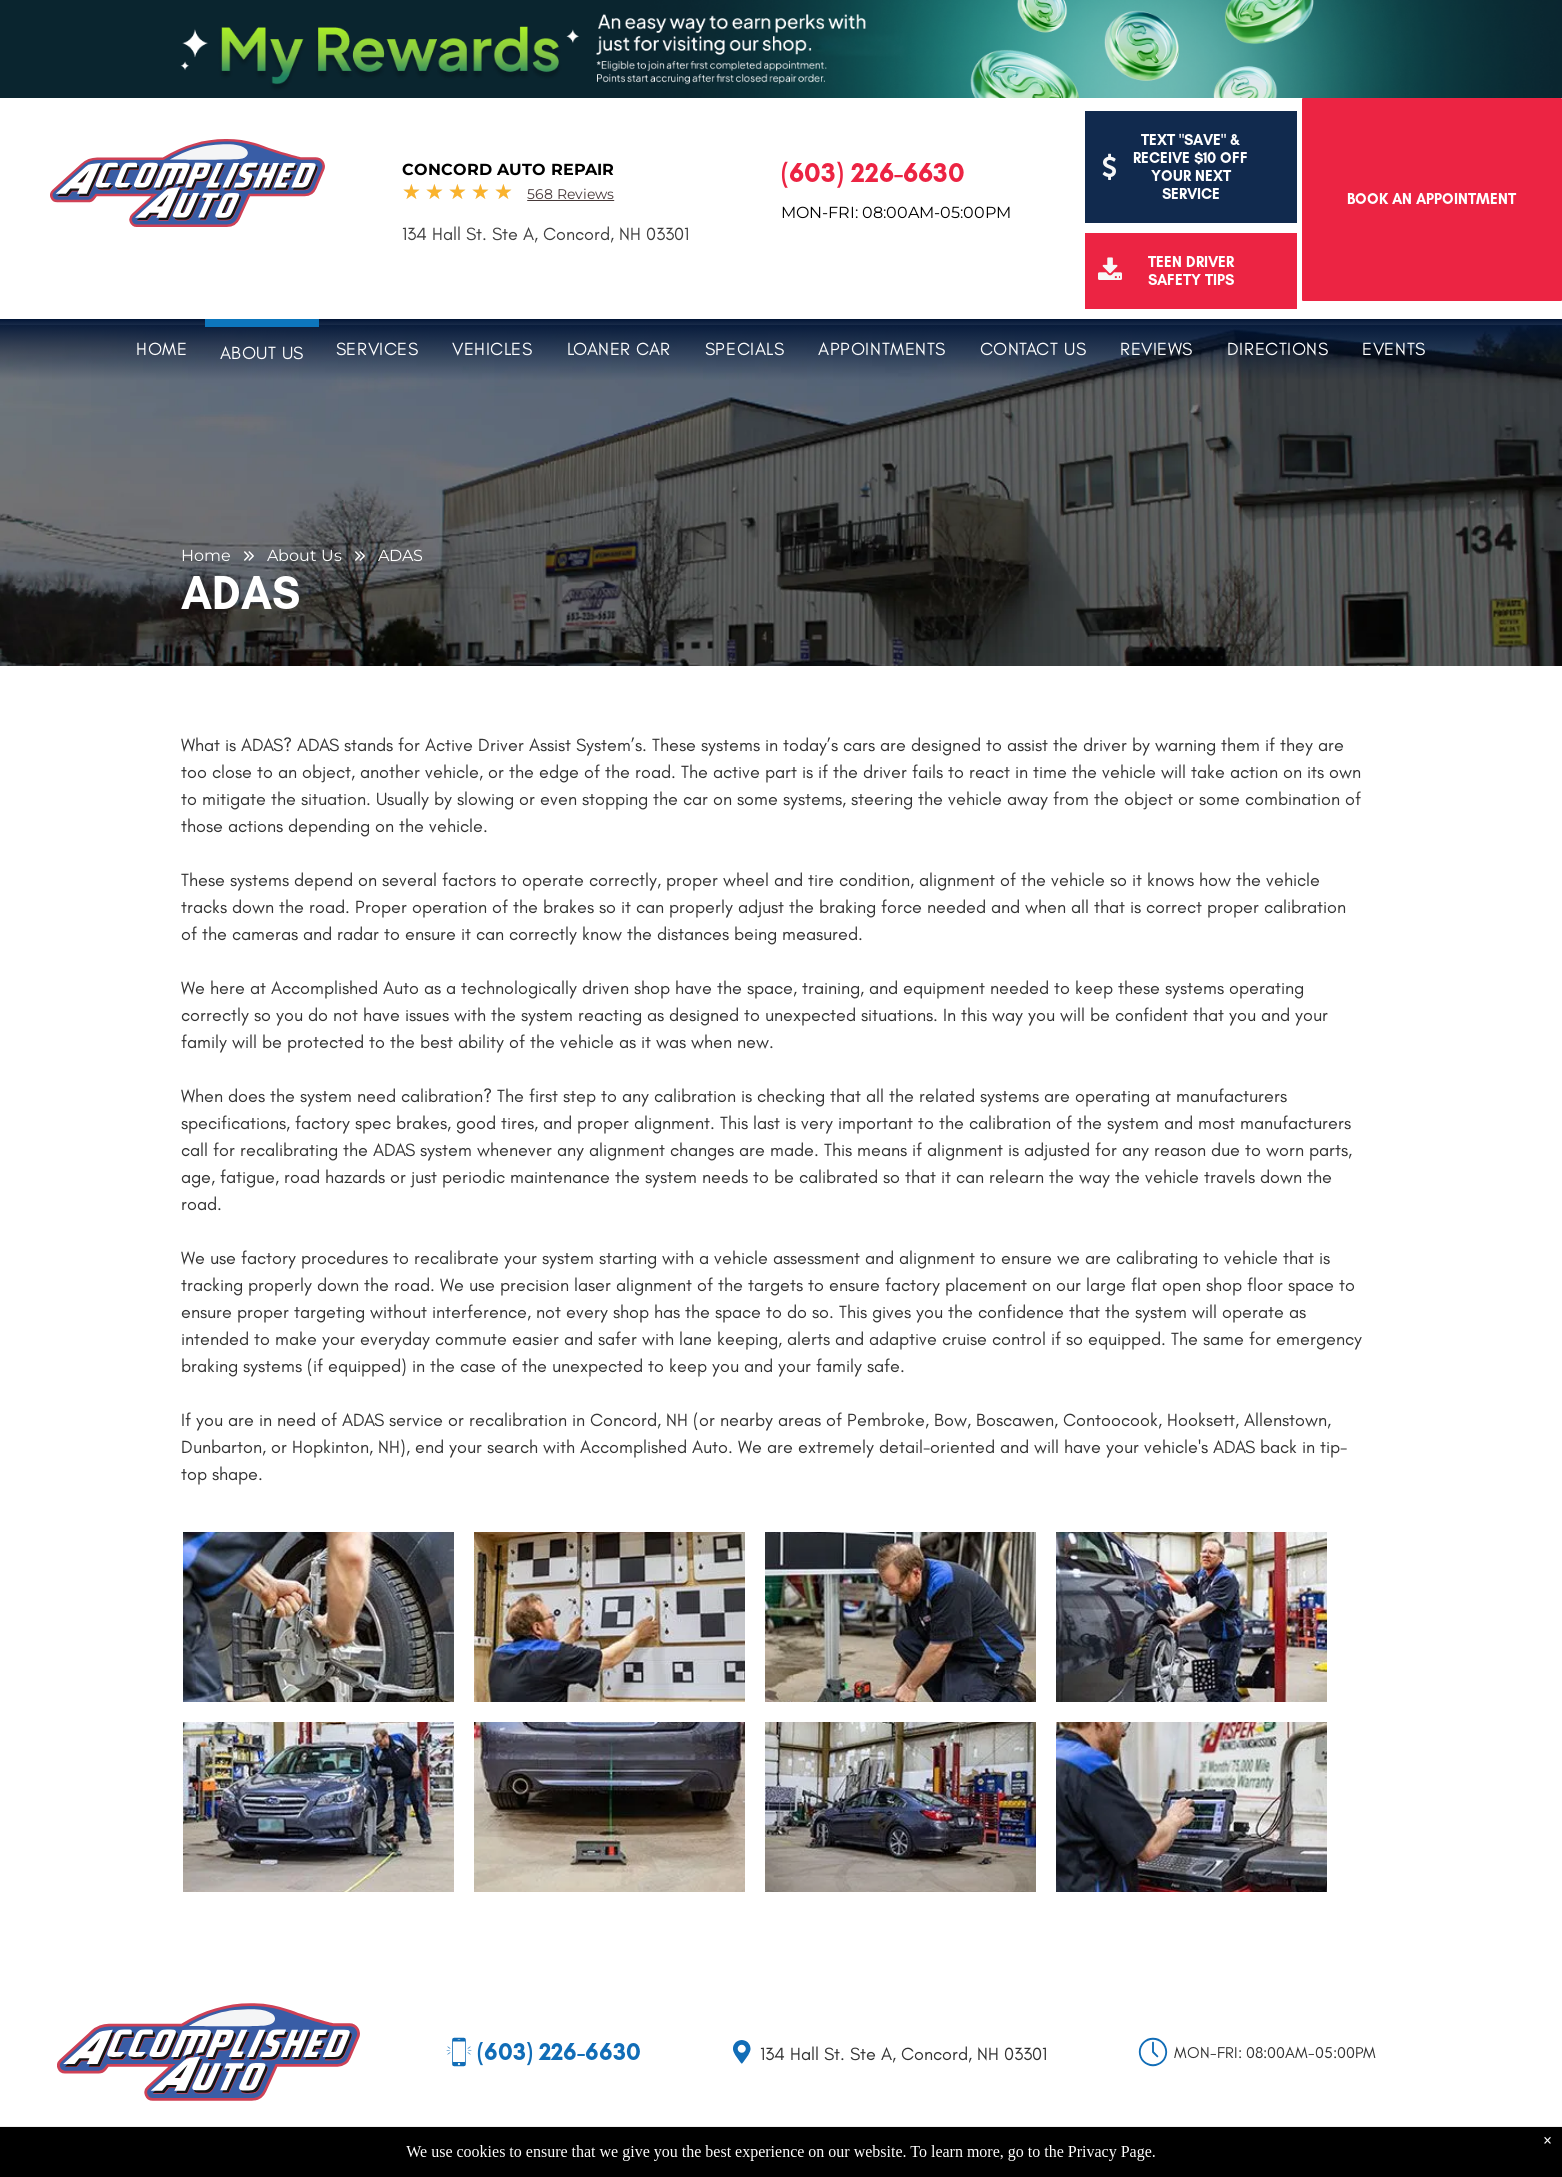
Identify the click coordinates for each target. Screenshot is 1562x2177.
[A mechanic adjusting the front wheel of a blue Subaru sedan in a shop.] (318, 1807)
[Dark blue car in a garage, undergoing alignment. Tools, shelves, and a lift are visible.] (900, 1807)
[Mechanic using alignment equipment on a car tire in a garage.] (318, 1617)
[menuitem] (161, 346)
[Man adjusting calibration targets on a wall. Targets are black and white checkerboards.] (609, 1617)
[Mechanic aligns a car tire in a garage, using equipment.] (1191, 1617)
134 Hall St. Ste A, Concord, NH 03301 (545, 234)
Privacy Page (1110, 2151)
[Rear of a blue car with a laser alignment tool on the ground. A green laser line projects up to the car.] (609, 1807)
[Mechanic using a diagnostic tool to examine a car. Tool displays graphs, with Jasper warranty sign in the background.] (1191, 1807)
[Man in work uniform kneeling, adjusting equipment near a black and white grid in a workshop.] (900, 1617)
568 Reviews (570, 194)
